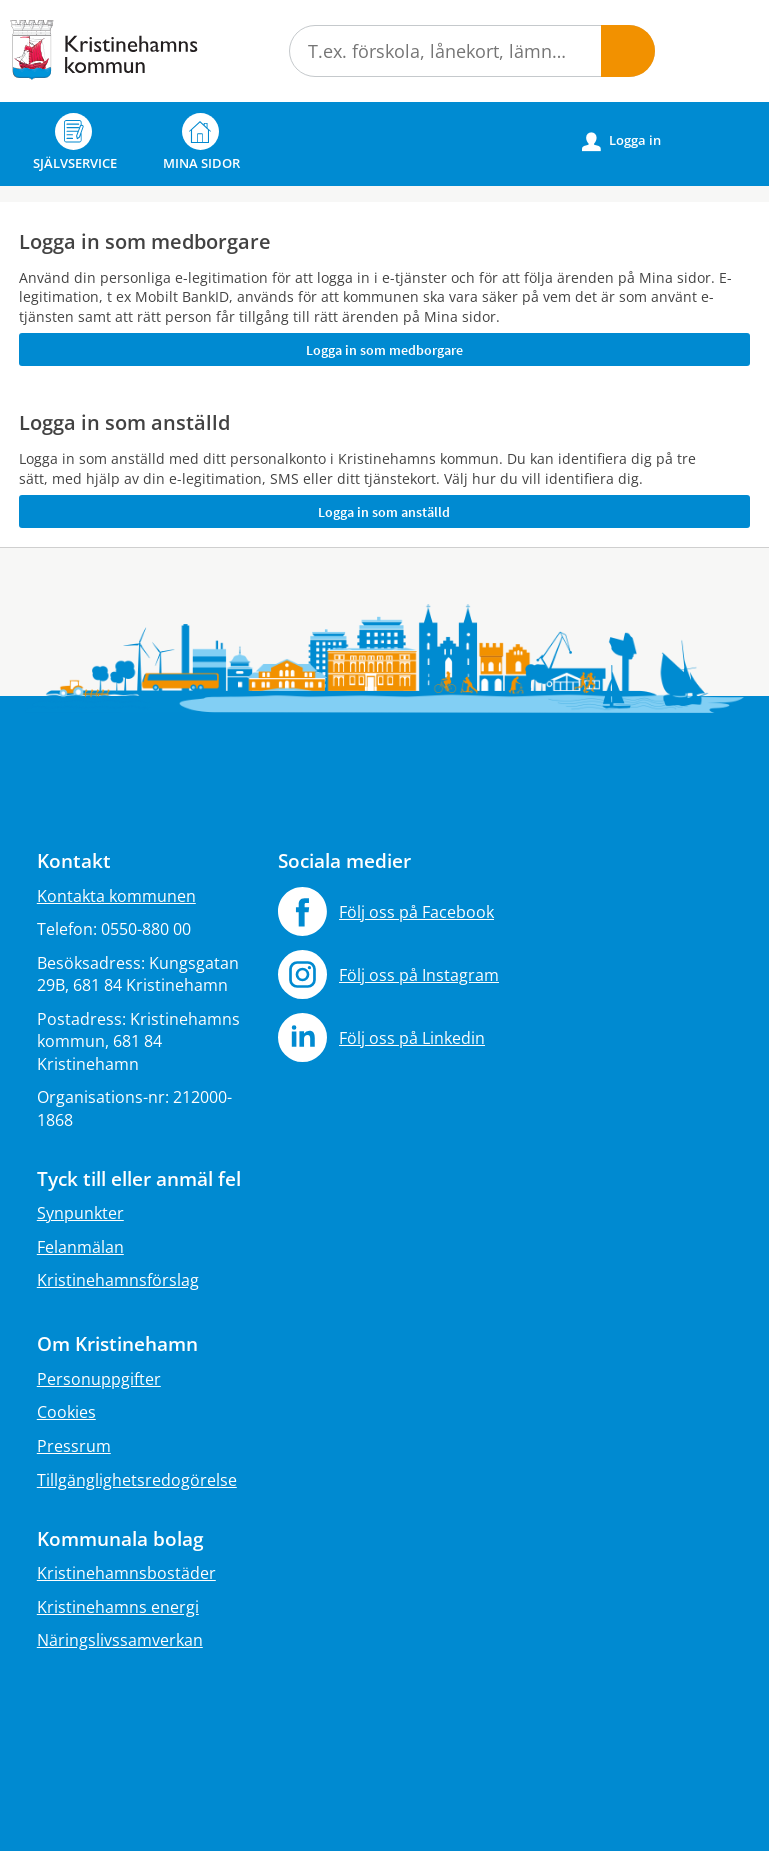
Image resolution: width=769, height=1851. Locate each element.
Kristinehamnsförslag (118, 1280)
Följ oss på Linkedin (412, 1038)
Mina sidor (201, 142)
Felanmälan (80, 1247)
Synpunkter (80, 1213)
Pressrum (74, 1446)
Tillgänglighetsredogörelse (137, 1480)
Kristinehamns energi (118, 1607)
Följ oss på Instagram (419, 975)
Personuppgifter (99, 1379)
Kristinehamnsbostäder (126, 1573)
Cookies (66, 1412)
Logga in (621, 141)
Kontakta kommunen (116, 896)
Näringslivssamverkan (120, 1640)
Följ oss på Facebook (416, 912)
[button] (628, 51)
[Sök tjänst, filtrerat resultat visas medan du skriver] (472, 51)
